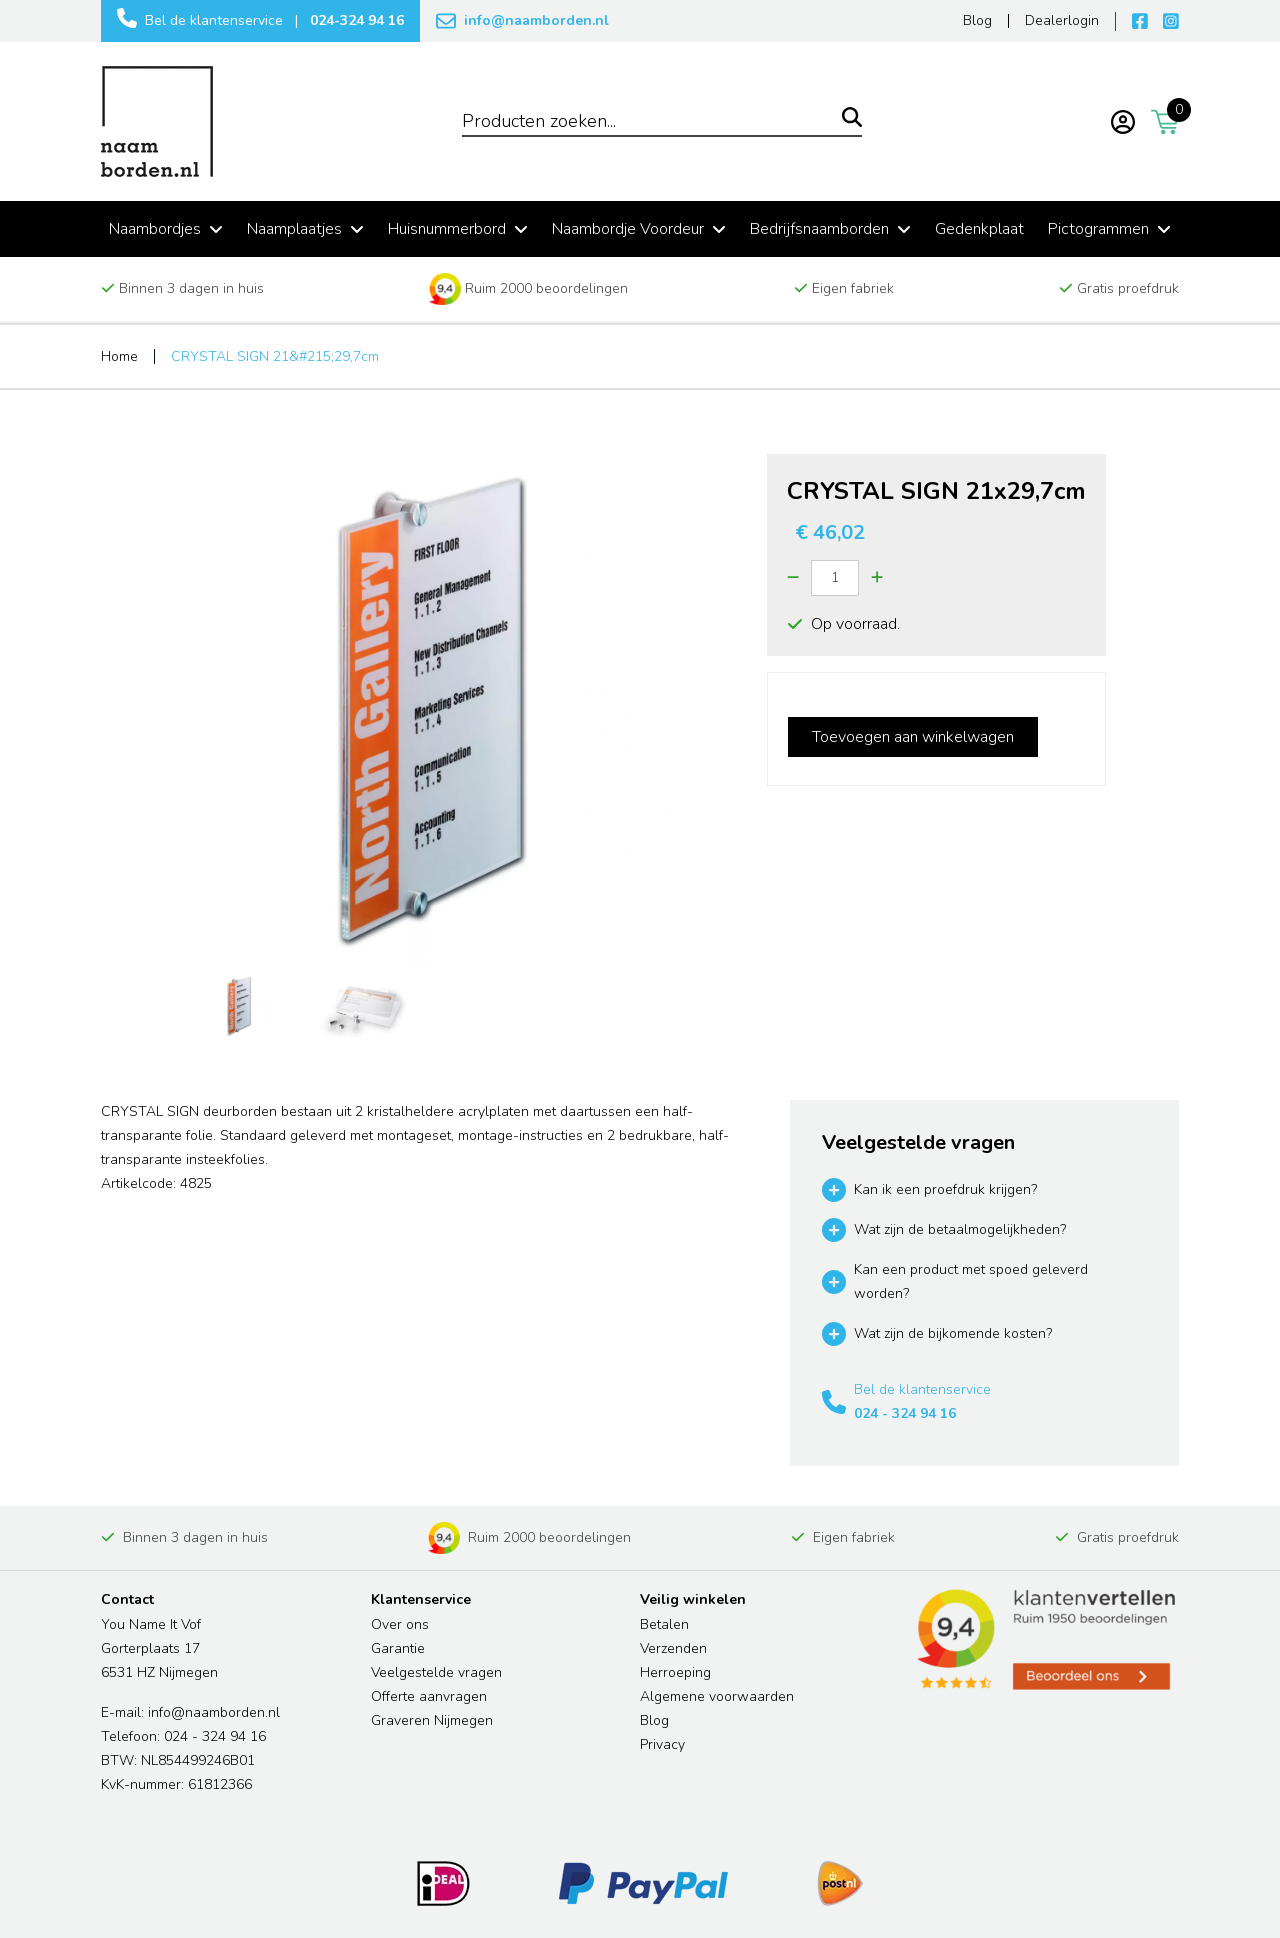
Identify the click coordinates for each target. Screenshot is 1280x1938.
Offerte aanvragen (429, 1696)
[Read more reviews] (1045, 1640)
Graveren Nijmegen (432, 1720)
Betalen (664, 1624)
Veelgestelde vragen (436, 1672)
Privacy (662, 1744)
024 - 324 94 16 (905, 1413)
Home (119, 356)
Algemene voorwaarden (717, 1696)
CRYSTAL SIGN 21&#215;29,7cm (275, 356)
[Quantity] (835, 578)
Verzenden (673, 1648)
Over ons (400, 1624)
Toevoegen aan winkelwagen (913, 737)
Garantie (398, 1648)
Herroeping (675, 1672)
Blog (654, 1720)
